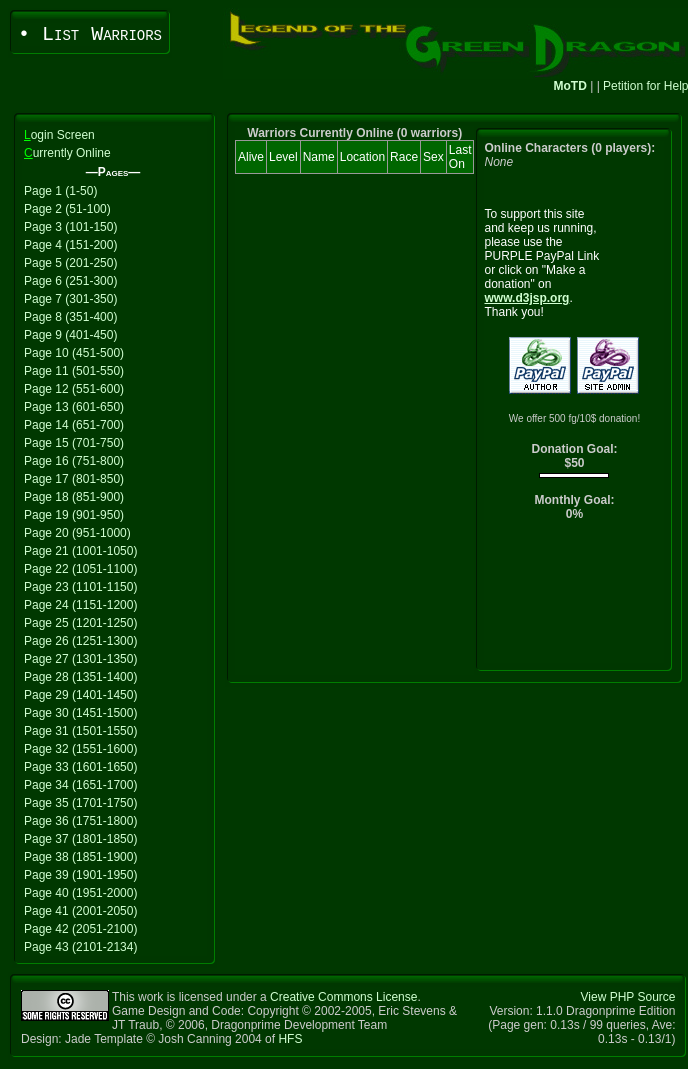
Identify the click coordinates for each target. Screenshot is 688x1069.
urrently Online (67, 153)
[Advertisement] (574, 600)
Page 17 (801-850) (74, 479)
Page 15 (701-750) (74, 443)
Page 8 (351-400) (70, 317)
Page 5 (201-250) (70, 263)
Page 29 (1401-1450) (80, 695)
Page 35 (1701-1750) (80, 803)
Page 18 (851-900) (74, 497)
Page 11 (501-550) (74, 371)
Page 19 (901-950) (74, 515)
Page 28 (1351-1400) (80, 677)
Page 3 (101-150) (70, 227)
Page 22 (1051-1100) (80, 569)
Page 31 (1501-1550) (80, 731)
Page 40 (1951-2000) (80, 893)
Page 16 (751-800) (74, 461)
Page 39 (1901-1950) (80, 875)
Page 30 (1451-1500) (80, 713)
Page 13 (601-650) (74, 407)
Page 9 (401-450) (70, 335)
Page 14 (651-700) (74, 425)
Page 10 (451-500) (74, 353)
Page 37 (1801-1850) (80, 839)
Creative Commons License (343, 997)
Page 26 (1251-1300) (80, 641)
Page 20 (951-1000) (77, 533)
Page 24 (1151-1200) (80, 605)
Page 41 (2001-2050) (80, 911)
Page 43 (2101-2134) (80, 947)
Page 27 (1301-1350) (80, 659)
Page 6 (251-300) (70, 281)
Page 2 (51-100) (67, 209)
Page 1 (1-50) (60, 191)
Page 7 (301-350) (70, 299)
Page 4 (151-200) (70, 245)
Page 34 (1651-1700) (80, 785)
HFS (290, 1039)
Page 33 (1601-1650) (80, 767)
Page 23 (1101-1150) (80, 587)
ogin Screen (59, 135)
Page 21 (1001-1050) (80, 551)
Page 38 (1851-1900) (80, 857)
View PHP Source (628, 997)
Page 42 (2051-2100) (80, 929)
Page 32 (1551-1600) (80, 749)
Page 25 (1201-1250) (80, 623)
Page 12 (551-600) (74, 389)
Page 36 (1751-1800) (80, 821)
